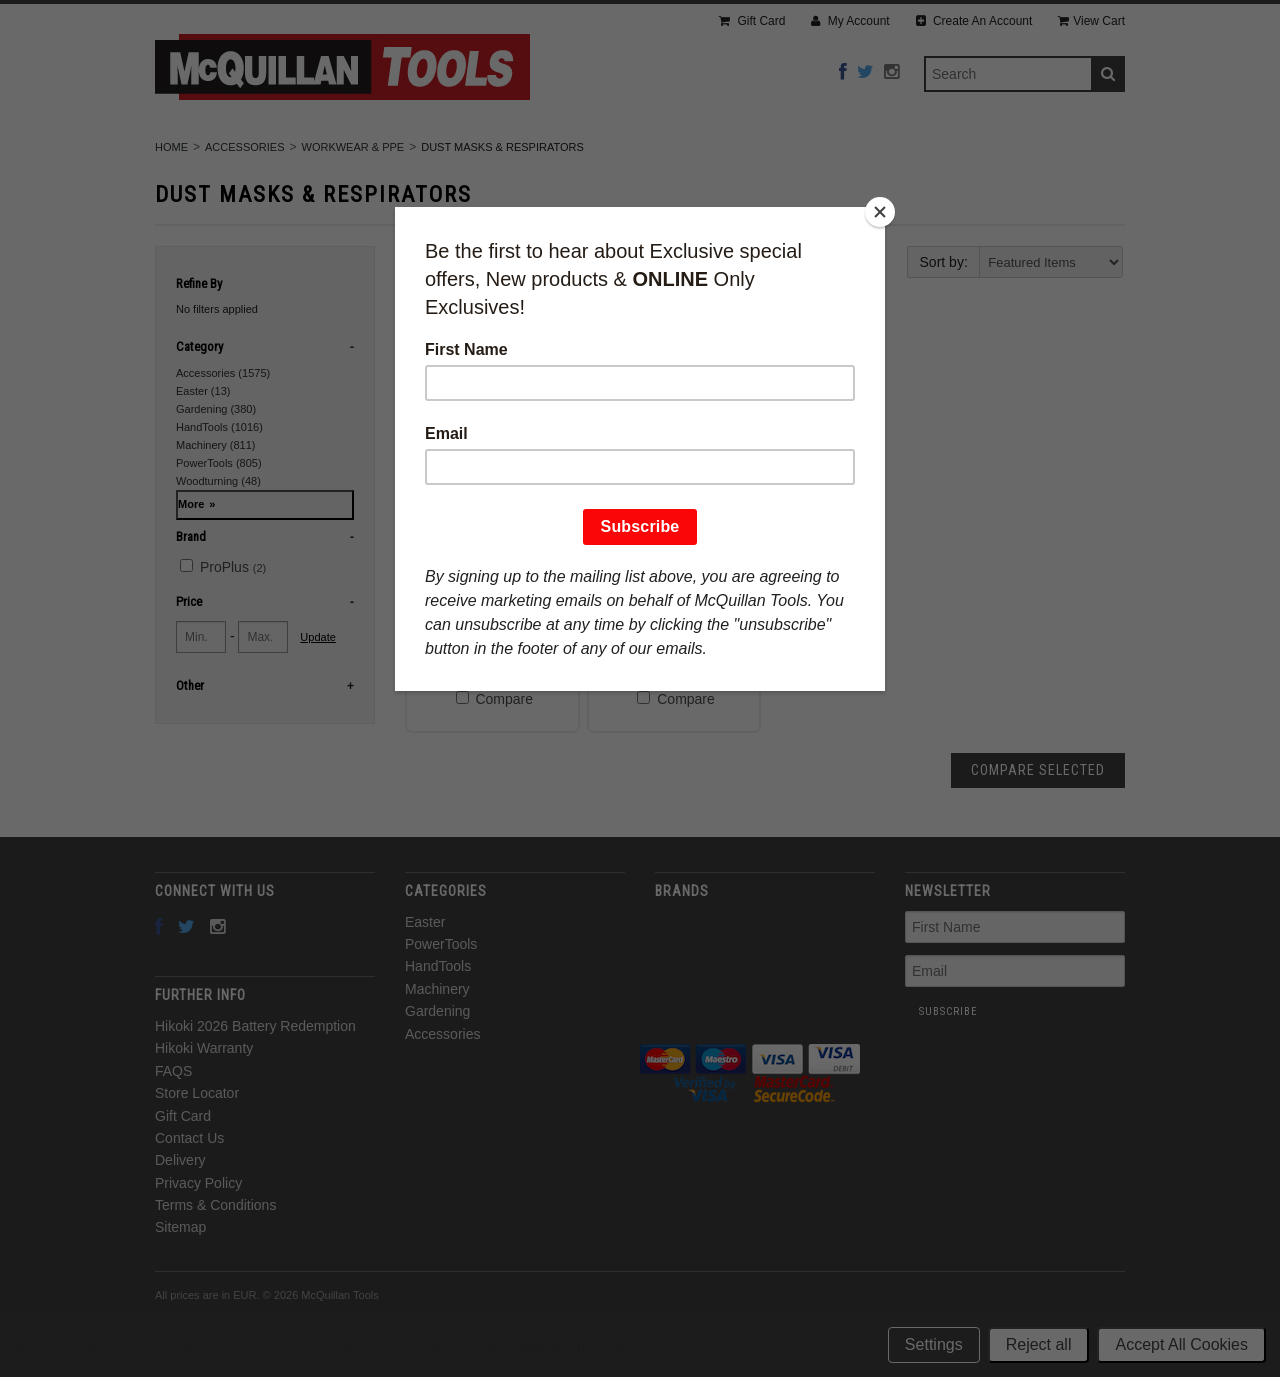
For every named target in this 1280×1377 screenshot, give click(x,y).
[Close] (880, 212)
